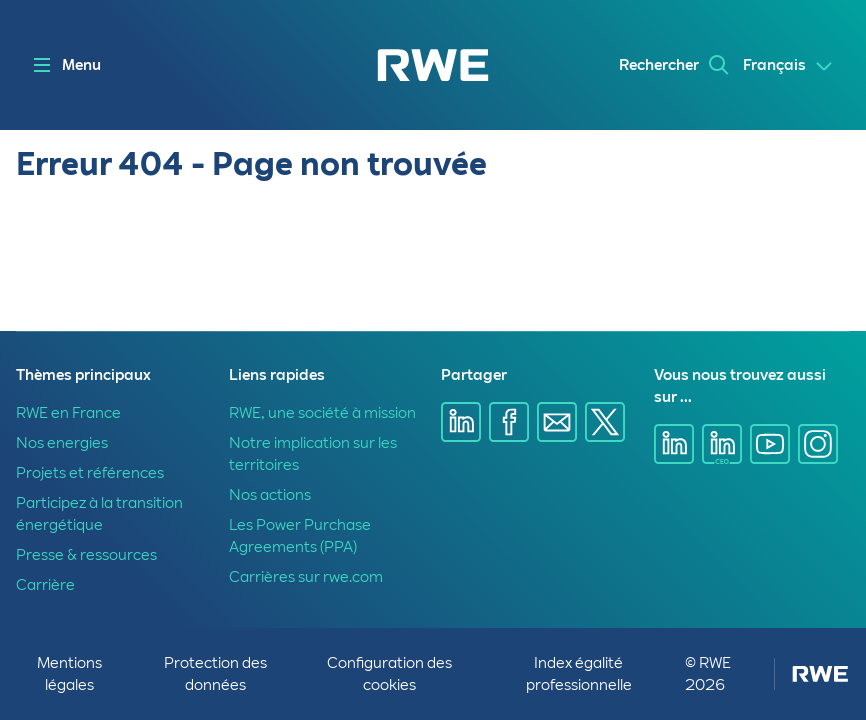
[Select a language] (788, 66)
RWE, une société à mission (322, 413)
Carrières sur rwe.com (306, 577)
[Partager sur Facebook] (509, 422)
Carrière (45, 585)
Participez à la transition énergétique (99, 514)
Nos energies (62, 443)
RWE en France (68, 413)
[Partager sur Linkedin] (461, 422)
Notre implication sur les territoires (313, 454)
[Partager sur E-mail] (557, 422)
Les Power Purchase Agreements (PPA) (300, 536)
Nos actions (270, 495)
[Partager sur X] (605, 422)
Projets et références (90, 473)
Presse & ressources (86, 555)
